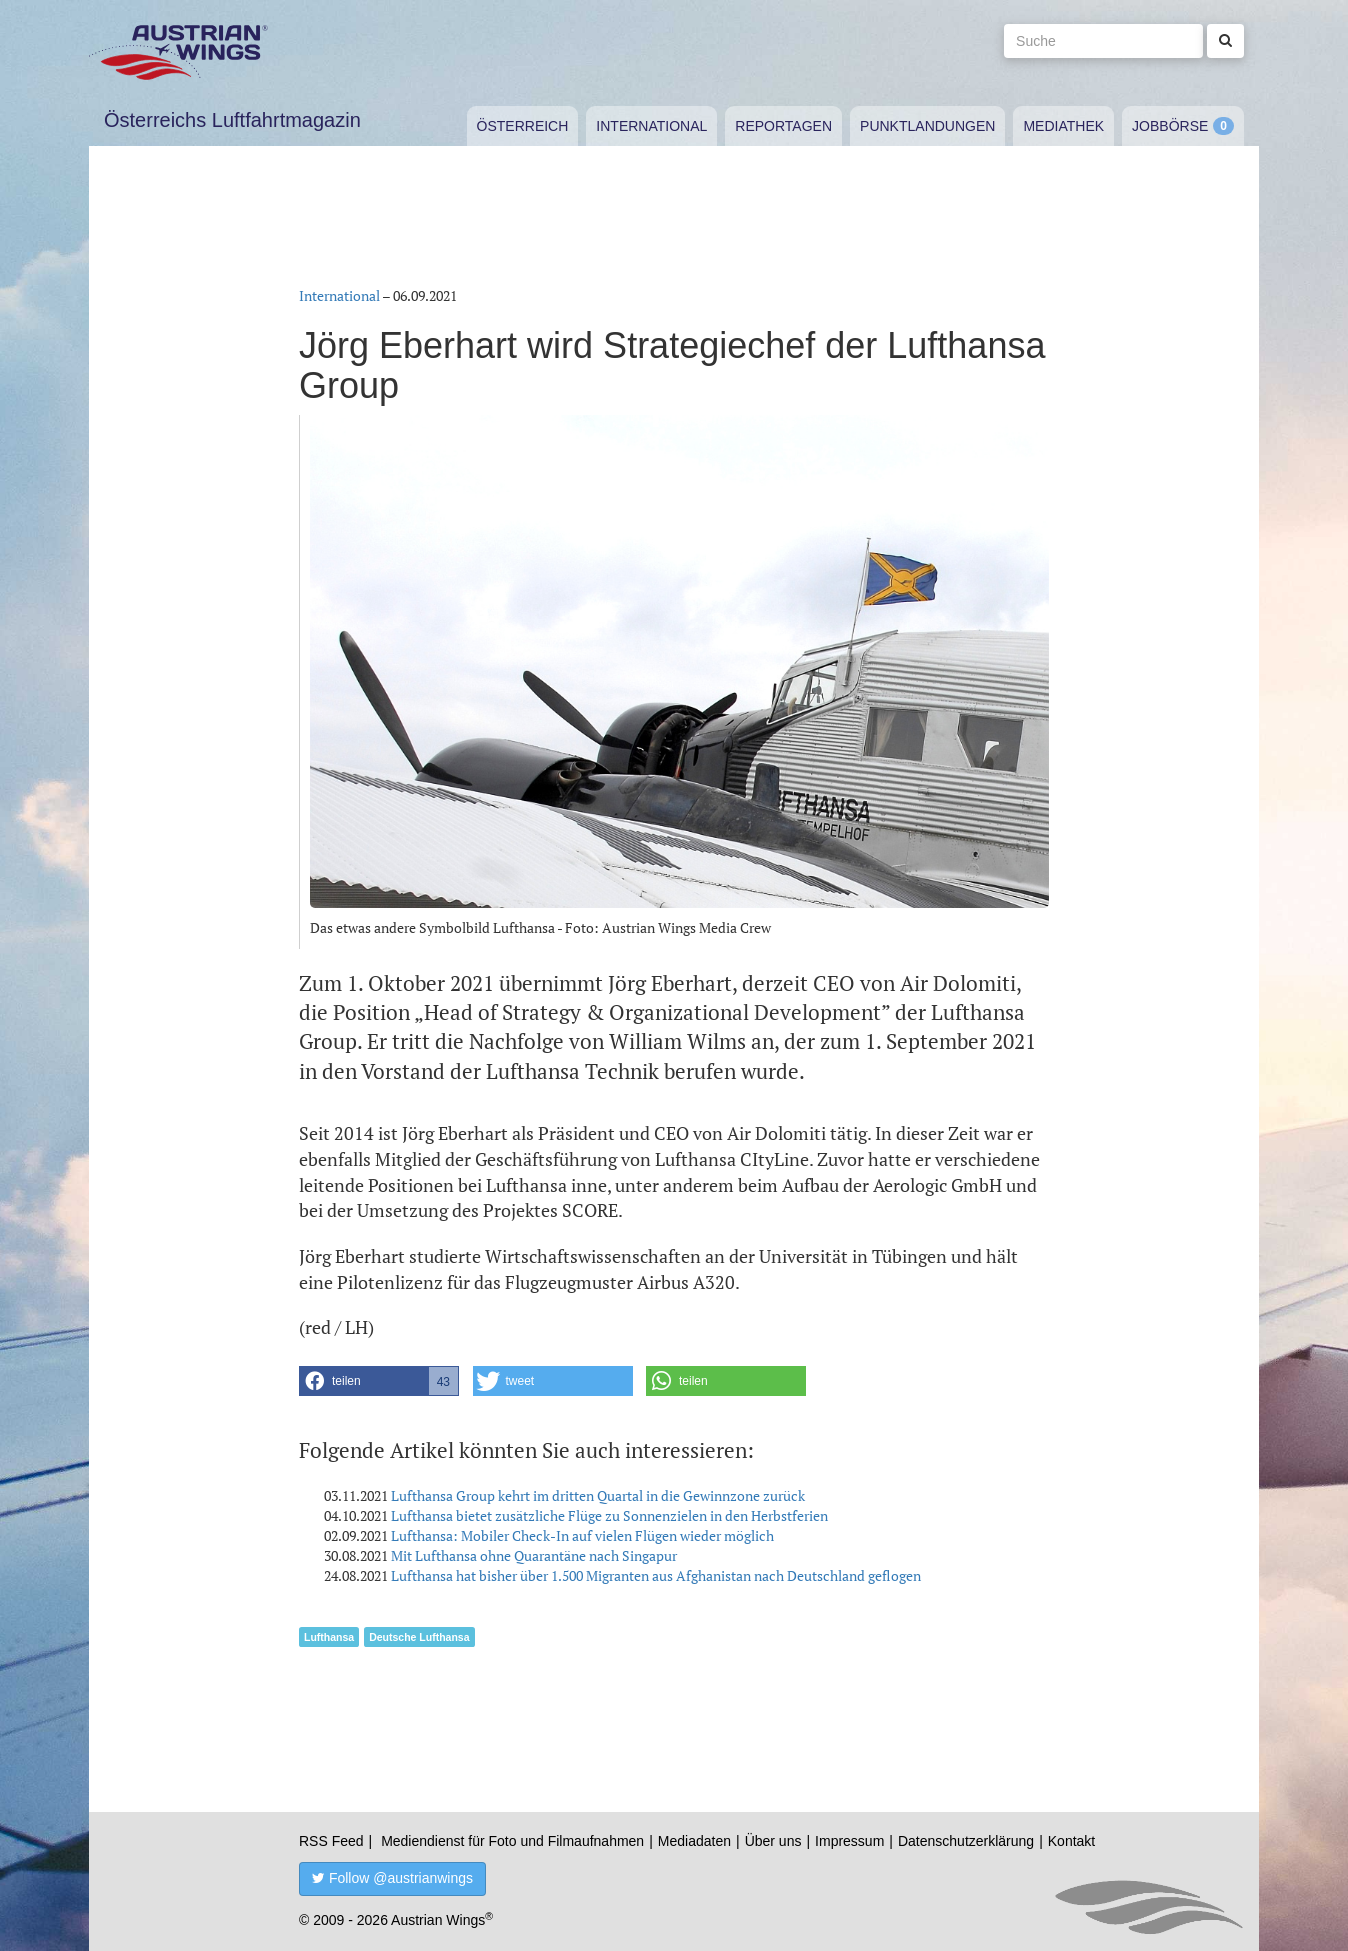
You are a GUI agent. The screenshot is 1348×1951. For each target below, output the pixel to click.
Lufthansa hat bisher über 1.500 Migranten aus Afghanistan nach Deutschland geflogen (656, 1575)
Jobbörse (1170, 126)
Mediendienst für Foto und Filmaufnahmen (512, 1841)
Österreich (523, 126)
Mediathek (1063, 126)
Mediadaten (694, 1841)
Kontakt (1071, 1841)
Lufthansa (329, 1637)
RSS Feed (331, 1841)
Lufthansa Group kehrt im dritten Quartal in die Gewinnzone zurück (598, 1495)
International (651, 126)
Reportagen (783, 126)
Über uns (773, 1841)
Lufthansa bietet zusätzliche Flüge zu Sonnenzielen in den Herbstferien (609, 1515)
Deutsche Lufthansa (419, 1637)
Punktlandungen (927, 126)
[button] (379, 1381)
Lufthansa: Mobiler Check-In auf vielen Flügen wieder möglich (582, 1535)
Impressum (849, 1841)
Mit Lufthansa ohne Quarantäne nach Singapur (534, 1555)
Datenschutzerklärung (966, 1841)
